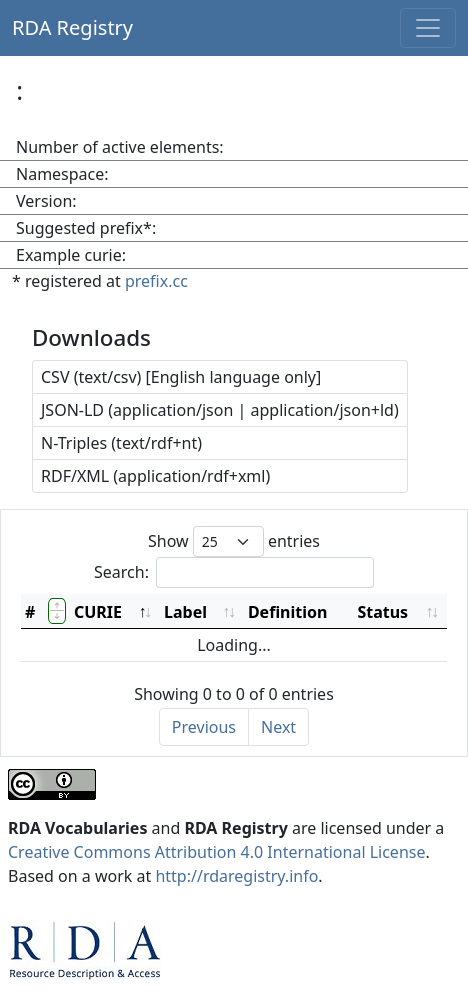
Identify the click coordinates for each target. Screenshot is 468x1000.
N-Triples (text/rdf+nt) (121, 443)
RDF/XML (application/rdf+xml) (155, 476)
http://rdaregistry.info (236, 876)
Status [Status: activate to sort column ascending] (382, 612)
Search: (234, 572)
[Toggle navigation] (428, 28)
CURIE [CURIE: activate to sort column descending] (98, 612)
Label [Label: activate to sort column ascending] (185, 612)
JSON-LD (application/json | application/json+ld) (220, 410)
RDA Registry (72, 27)
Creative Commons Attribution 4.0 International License (216, 852)
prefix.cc (156, 281)
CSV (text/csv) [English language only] (181, 377)
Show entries (234, 541)
